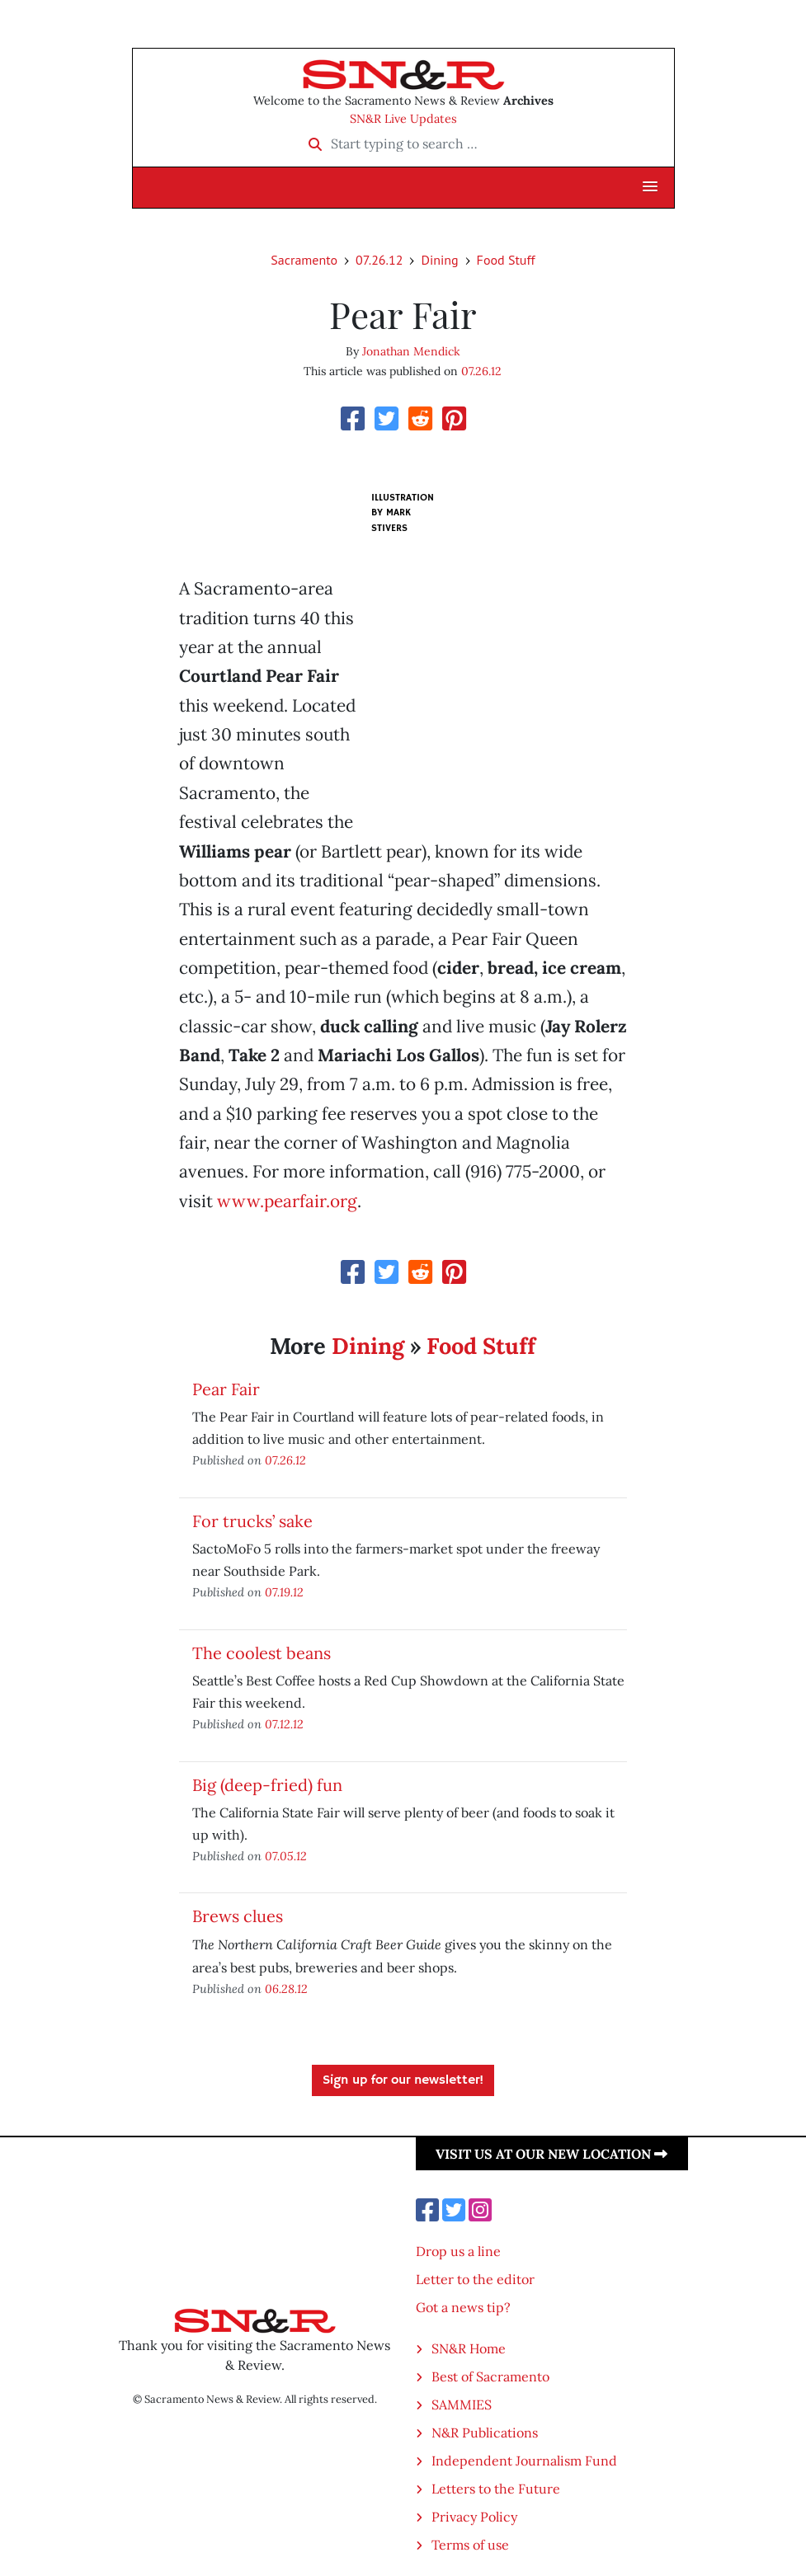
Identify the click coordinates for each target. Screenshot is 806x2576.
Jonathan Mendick (411, 351)
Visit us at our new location (551, 2154)
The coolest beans (261, 1653)
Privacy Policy (474, 2516)
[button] (650, 187)
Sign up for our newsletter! (403, 2080)
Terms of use (470, 2544)
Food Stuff (506, 259)
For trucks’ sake (252, 1521)
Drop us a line (458, 2251)
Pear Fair (226, 1389)
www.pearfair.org (287, 1201)
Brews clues (237, 1916)
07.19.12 (284, 1592)
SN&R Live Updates (403, 118)
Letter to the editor (475, 2279)
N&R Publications (484, 2432)
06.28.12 (286, 1988)
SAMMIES (461, 2404)
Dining (439, 259)
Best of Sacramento (490, 2376)
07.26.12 (379, 259)
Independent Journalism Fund (524, 2460)
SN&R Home (468, 2348)
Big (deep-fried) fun (267, 1785)
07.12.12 (284, 1724)
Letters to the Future (495, 2488)
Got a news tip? (463, 2307)
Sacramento (304, 259)
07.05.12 (286, 1856)
